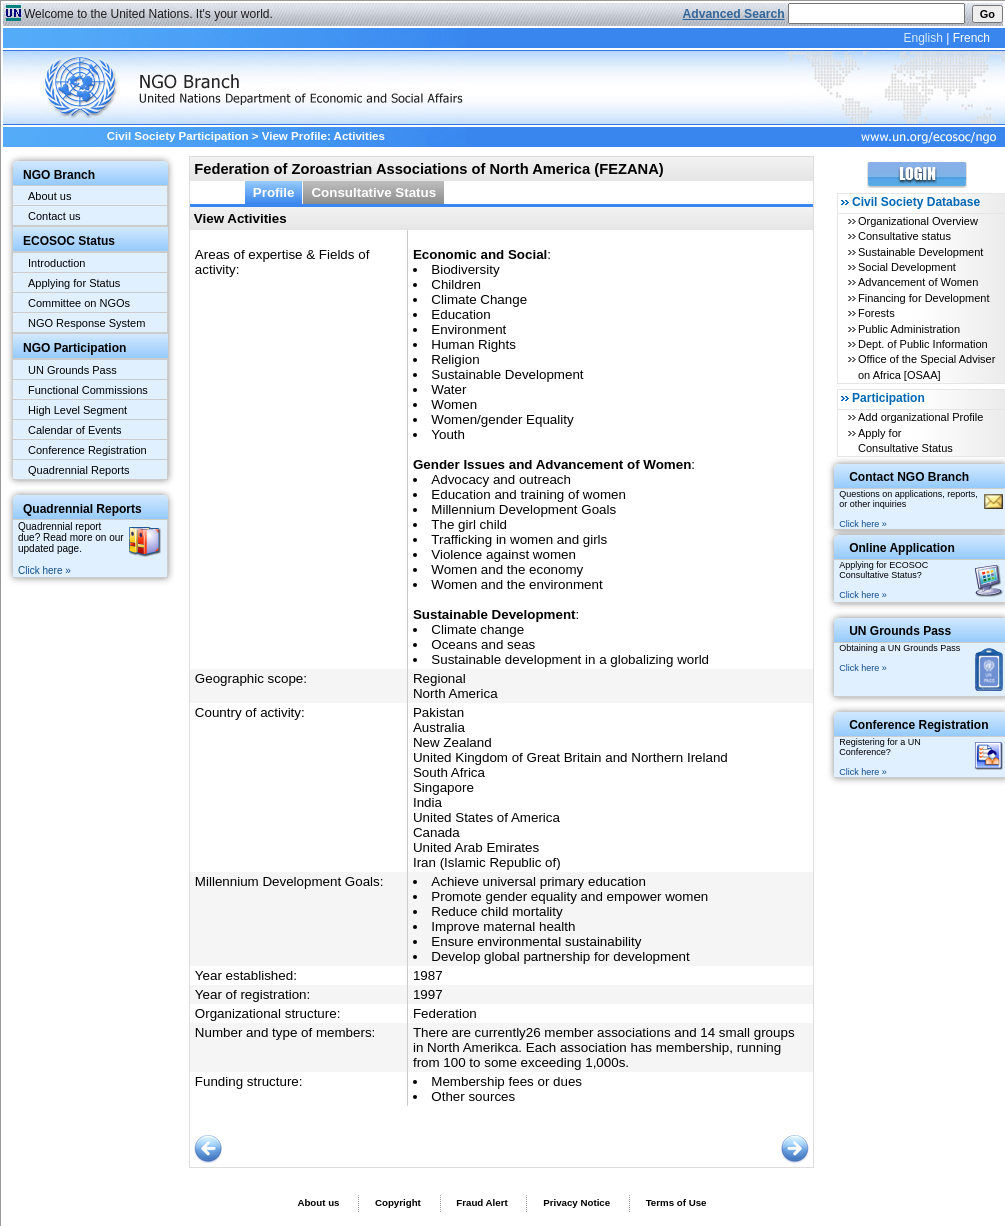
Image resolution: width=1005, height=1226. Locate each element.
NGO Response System (86, 323)
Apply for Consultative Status (905, 440)
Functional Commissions (88, 390)
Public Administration (909, 329)
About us (49, 196)
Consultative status (904, 236)
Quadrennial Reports (79, 470)
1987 (428, 975)
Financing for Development (923, 298)
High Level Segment (77, 410)
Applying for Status (74, 283)
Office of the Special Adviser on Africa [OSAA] (926, 366)
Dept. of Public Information (923, 344)
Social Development (907, 267)
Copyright (398, 1202)
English (922, 38)
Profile (274, 192)
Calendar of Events (75, 430)
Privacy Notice (576, 1202)
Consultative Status (373, 192)
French (971, 38)
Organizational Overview (918, 221)
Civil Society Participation (178, 136)
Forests (876, 313)
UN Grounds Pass (72, 370)
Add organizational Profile (920, 417)
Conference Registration (87, 450)
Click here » (44, 570)
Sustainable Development (920, 252)
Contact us (54, 216)
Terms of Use (676, 1202)
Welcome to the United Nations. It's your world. (148, 14)
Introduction (56, 263)
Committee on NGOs (79, 303)
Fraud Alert (481, 1202)
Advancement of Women (918, 282)
